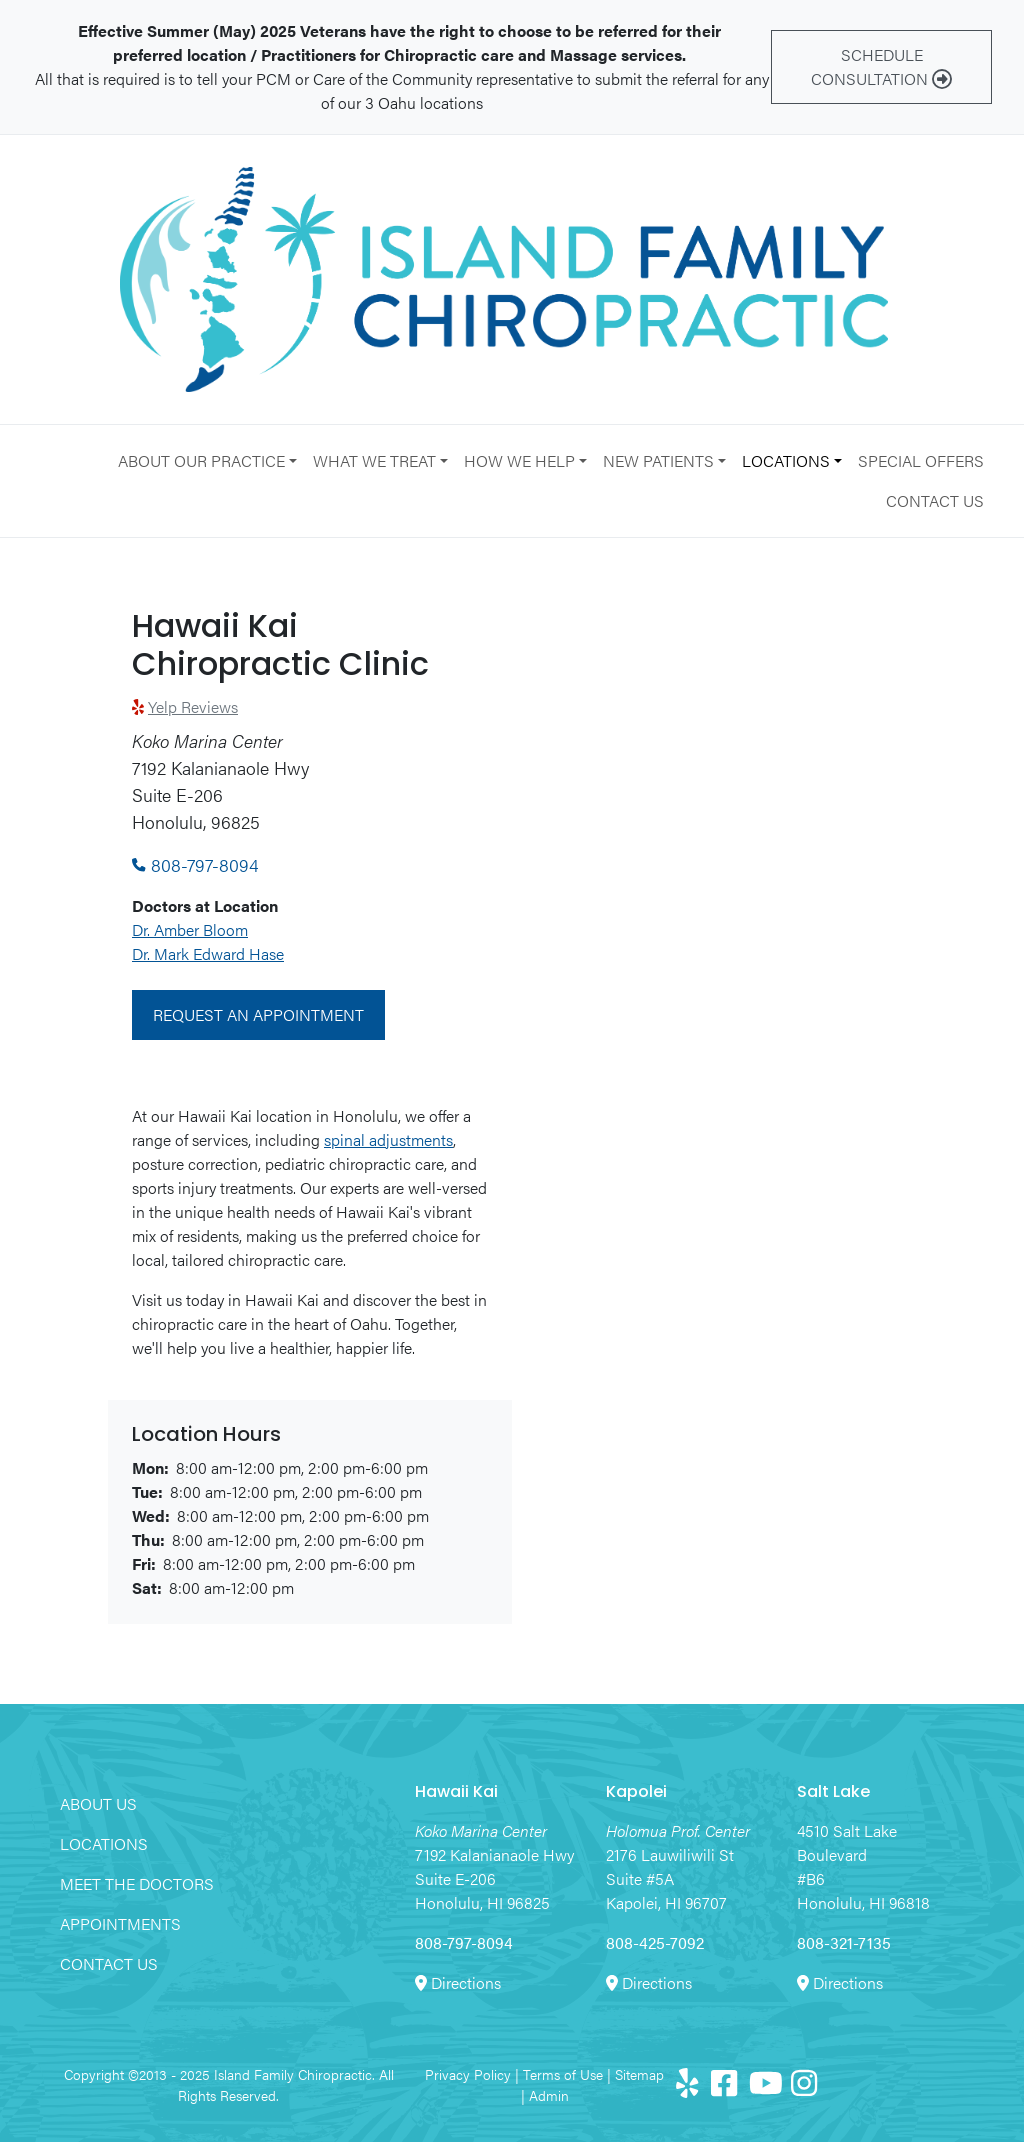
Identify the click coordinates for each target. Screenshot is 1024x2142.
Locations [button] (786, 460)
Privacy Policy (468, 2074)
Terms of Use (563, 2074)
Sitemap (639, 2074)
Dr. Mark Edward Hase (208, 953)
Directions (466, 1982)
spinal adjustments (388, 1139)
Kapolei (636, 1793)
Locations (104, 1843)
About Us (98, 1803)
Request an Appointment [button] (258, 1014)
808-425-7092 (655, 1942)
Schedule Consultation (881, 66)
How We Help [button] (519, 460)
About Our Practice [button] (201, 460)
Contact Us (935, 500)
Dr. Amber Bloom (190, 929)
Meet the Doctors (137, 1883)
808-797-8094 (195, 864)
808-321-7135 (844, 1942)
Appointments (120, 1923)
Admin (549, 2095)
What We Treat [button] (374, 460)
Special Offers (921, 460)
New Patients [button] (658, 460)
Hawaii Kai (456, 1793)
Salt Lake (833, 1793)
